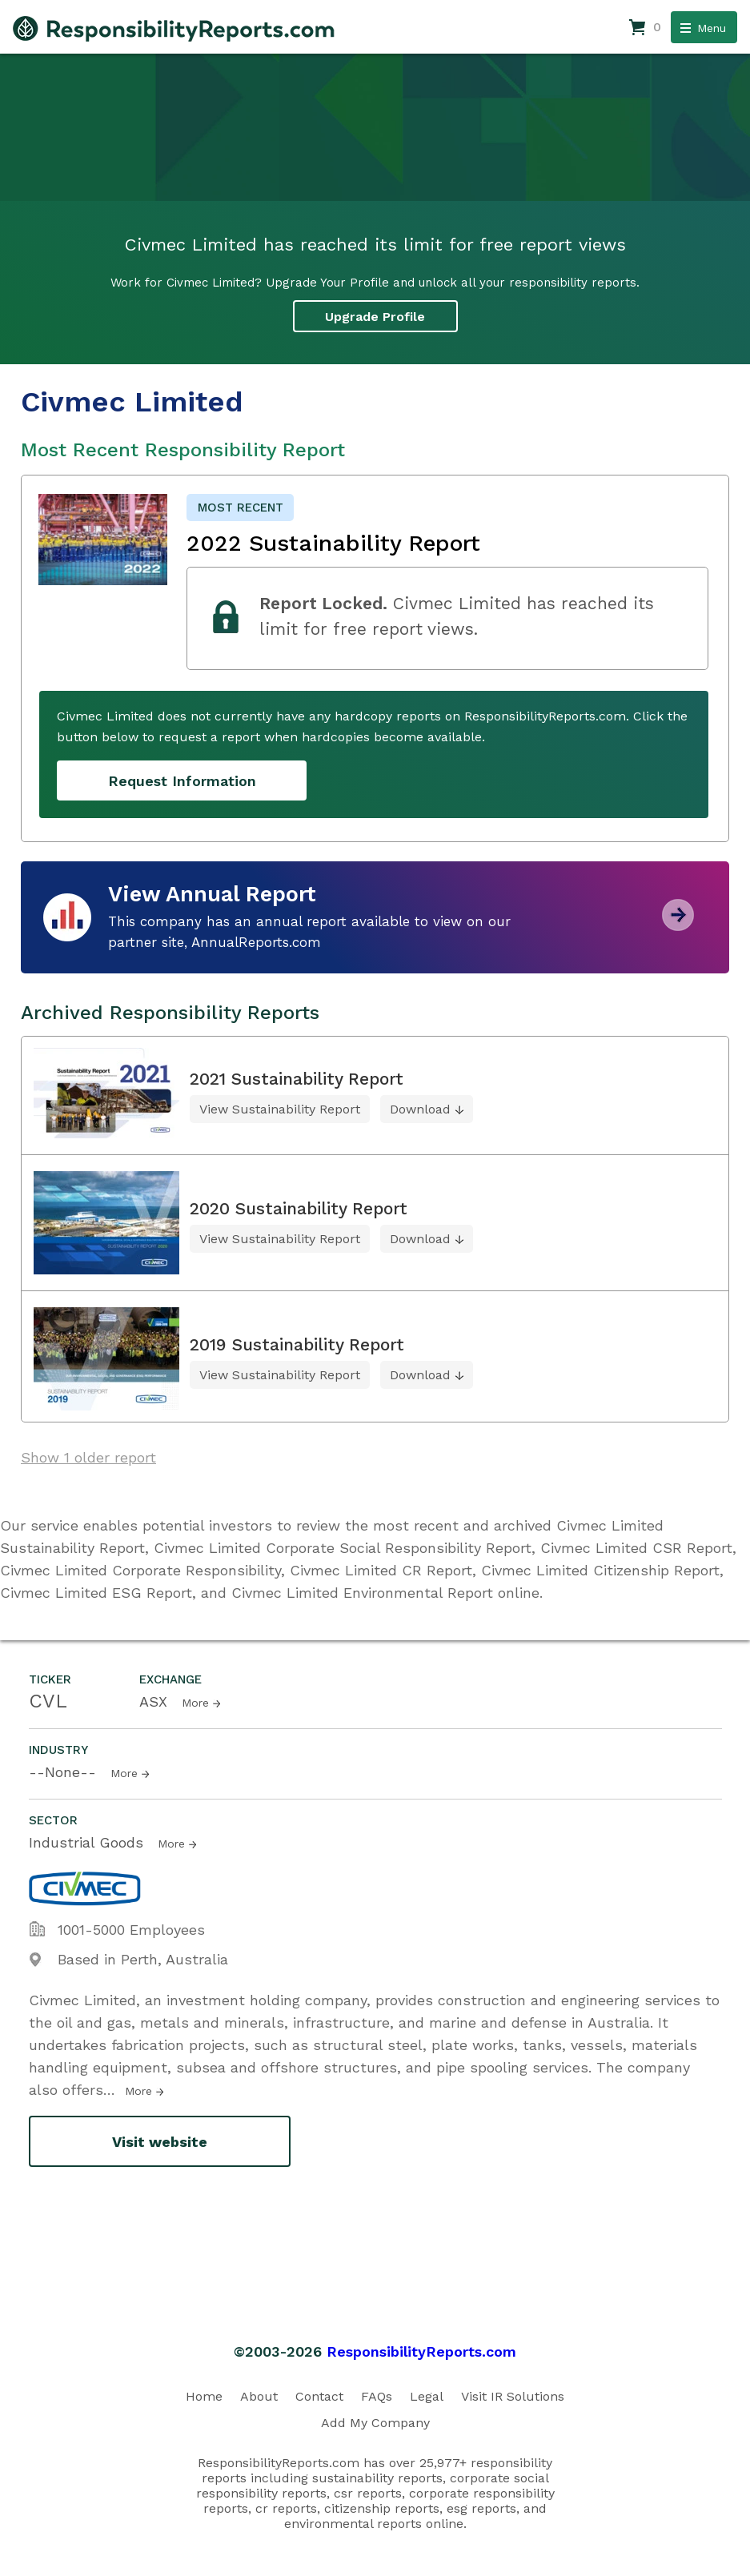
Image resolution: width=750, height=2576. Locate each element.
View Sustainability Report (279, 1109)
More (195, 1702)
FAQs (376, 2396)
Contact (319, 2396)
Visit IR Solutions (512, 2396)
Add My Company (375, 2422)
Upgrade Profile (375, 316)
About (259, 2396)
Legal (426, 2396)
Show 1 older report (88, 1457)
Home (204, 2396)
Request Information (182, 780)
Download (420, 1109)
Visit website (159, 2141)
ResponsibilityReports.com (421, 2351)
